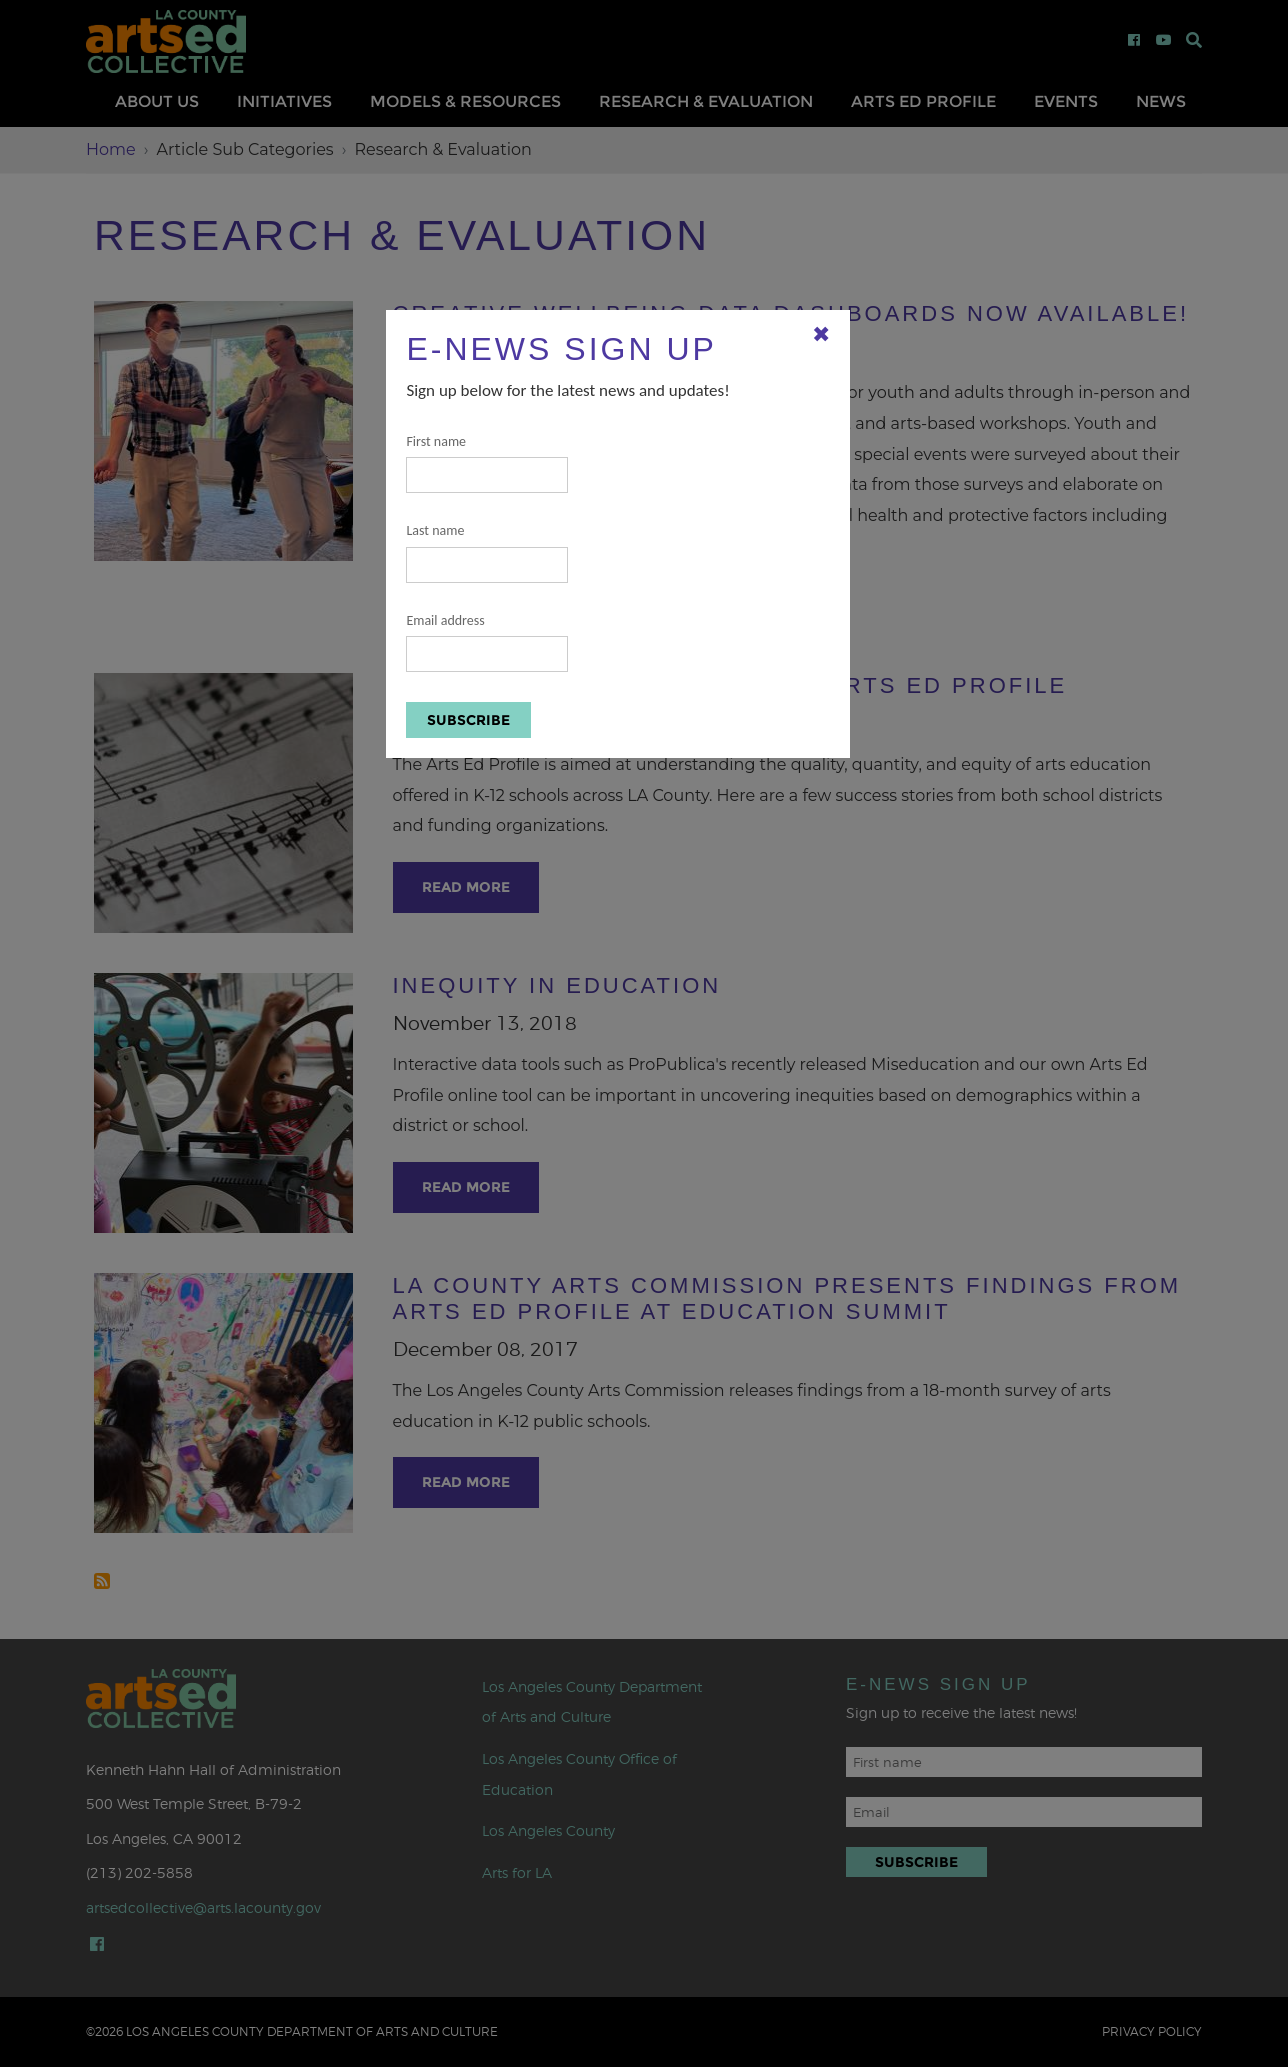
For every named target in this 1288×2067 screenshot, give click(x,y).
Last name (487, 552)
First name (487, 463)
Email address (487, 642)
